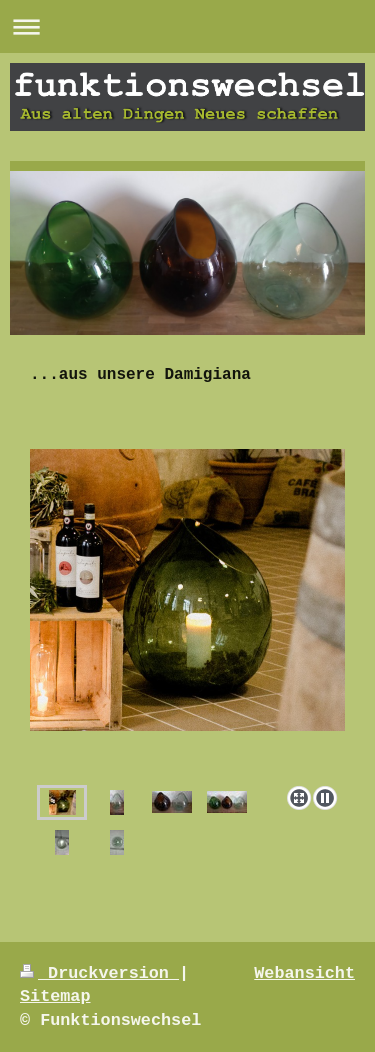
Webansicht (304, 973)
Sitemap (55, 996)
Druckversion (99, 973)
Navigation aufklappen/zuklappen (187, 26)
